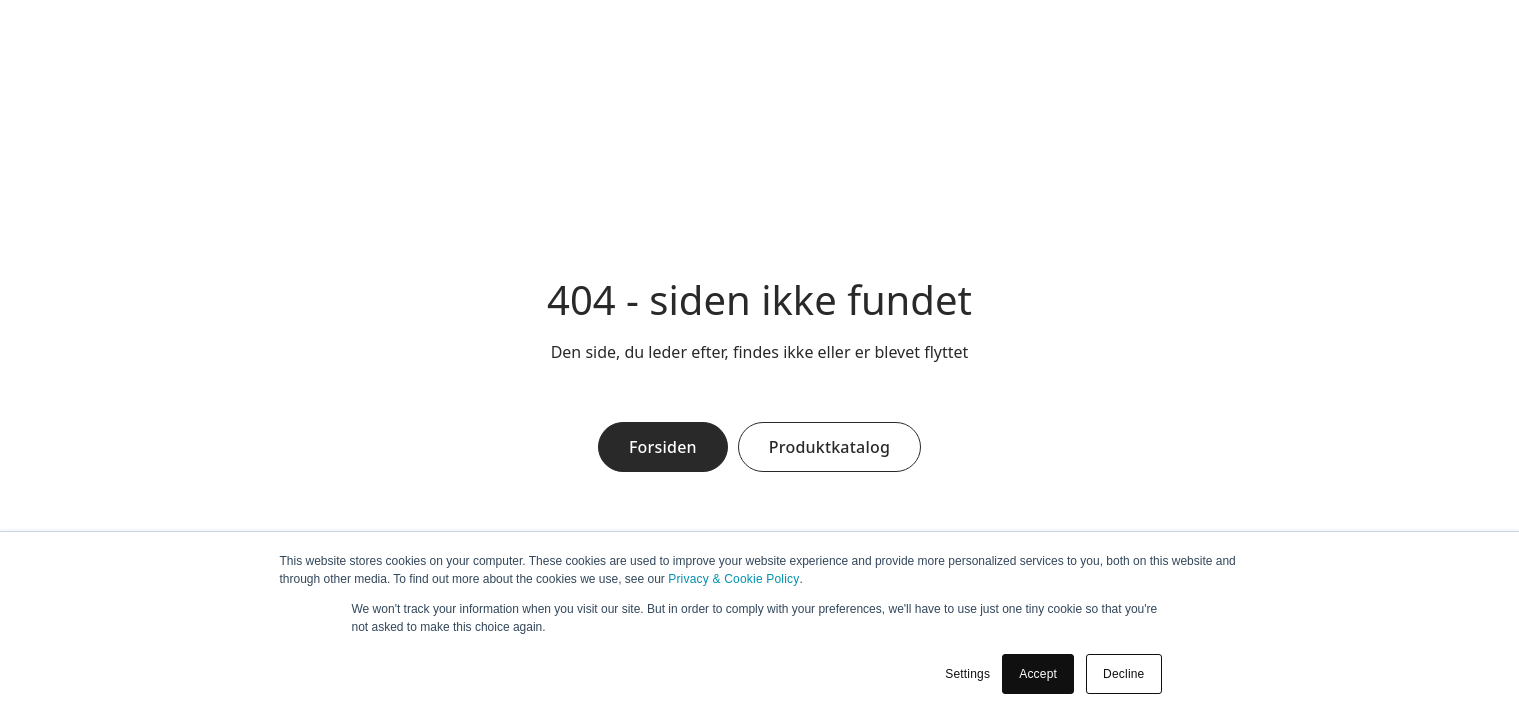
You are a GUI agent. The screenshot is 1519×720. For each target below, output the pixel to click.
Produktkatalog (829, 447)
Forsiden (663, 447)
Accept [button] (1038, 674)
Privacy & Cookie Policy (733, 579)
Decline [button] (1123, 674)
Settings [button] (967, 674)
